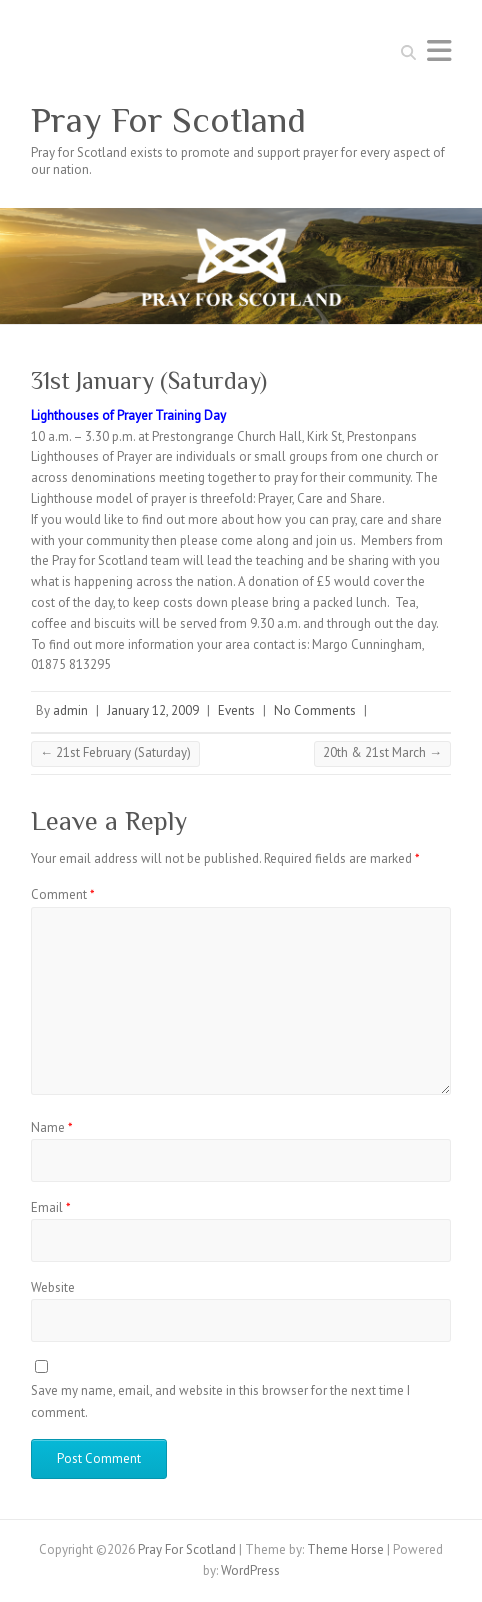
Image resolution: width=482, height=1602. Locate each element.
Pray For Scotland (168, 120)
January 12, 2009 (153, 710)
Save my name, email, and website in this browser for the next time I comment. (220, 1401)
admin (70, 710)
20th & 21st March (382, 752)
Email (51, 1207)
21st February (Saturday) (115, 752)
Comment (63, 894)
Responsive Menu (439, 50)
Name (52, 1127)
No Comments (315, 710)
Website (53, 1287)
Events (236, 710)
